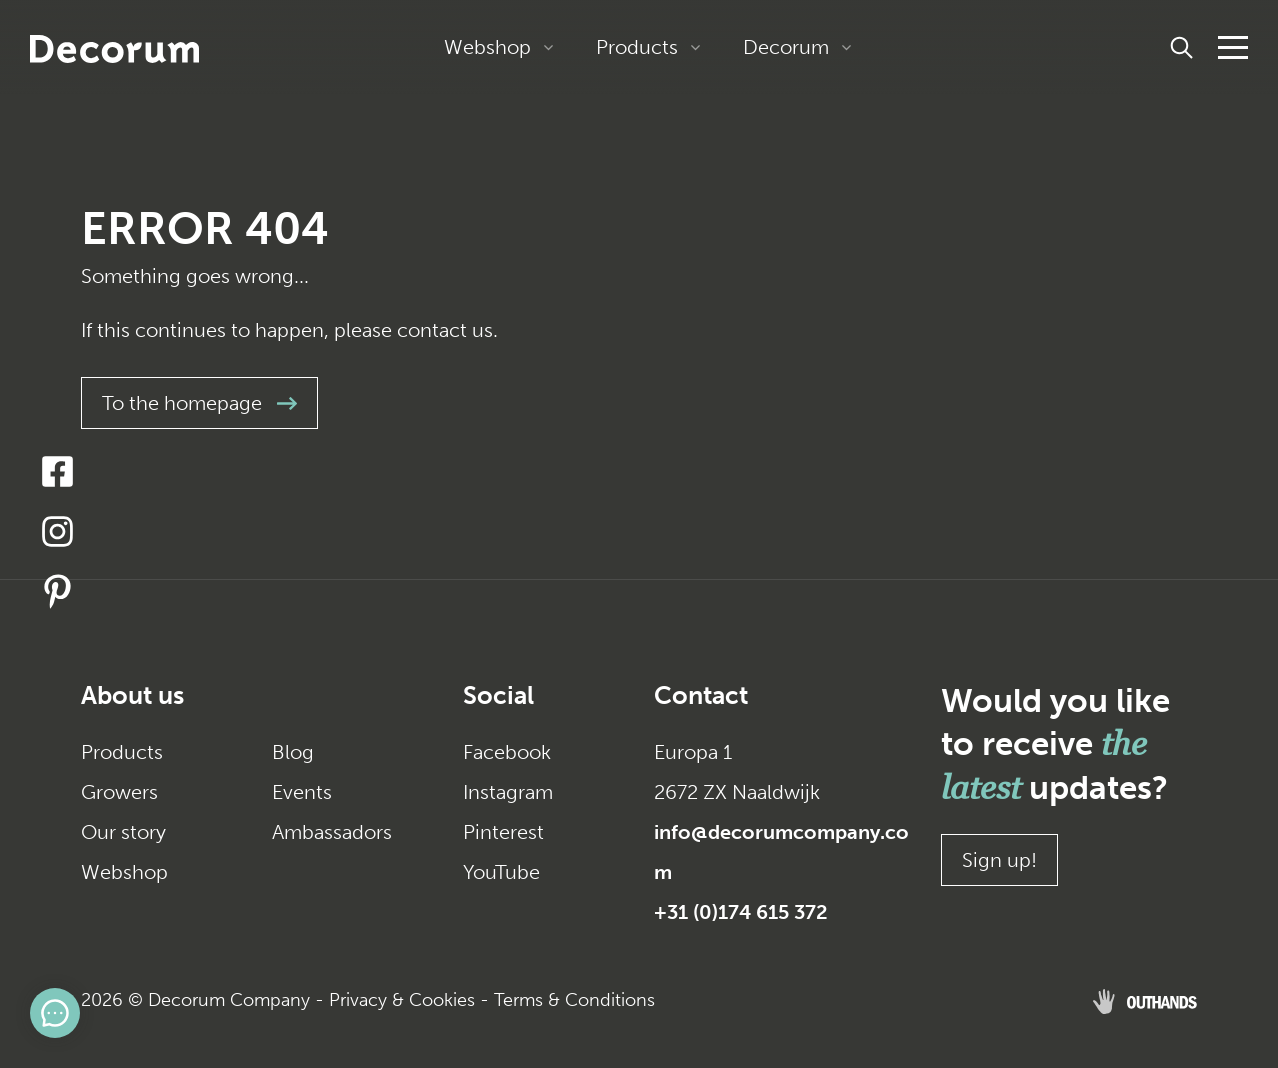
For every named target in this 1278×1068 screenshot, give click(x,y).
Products (637, 47)
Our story (123, 832)
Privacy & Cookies (402, 1000)
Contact (701, 695)
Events (302, 792)
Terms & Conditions (574, 1000)
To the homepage (199, 403)
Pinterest (503, 832)
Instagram (508, 792)
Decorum (786, 47)
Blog (293, 752)
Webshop (487, 47)
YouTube (501, 872)
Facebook (507, 752)
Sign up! (999, 860)
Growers (119, 792)
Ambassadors (332, 832)
